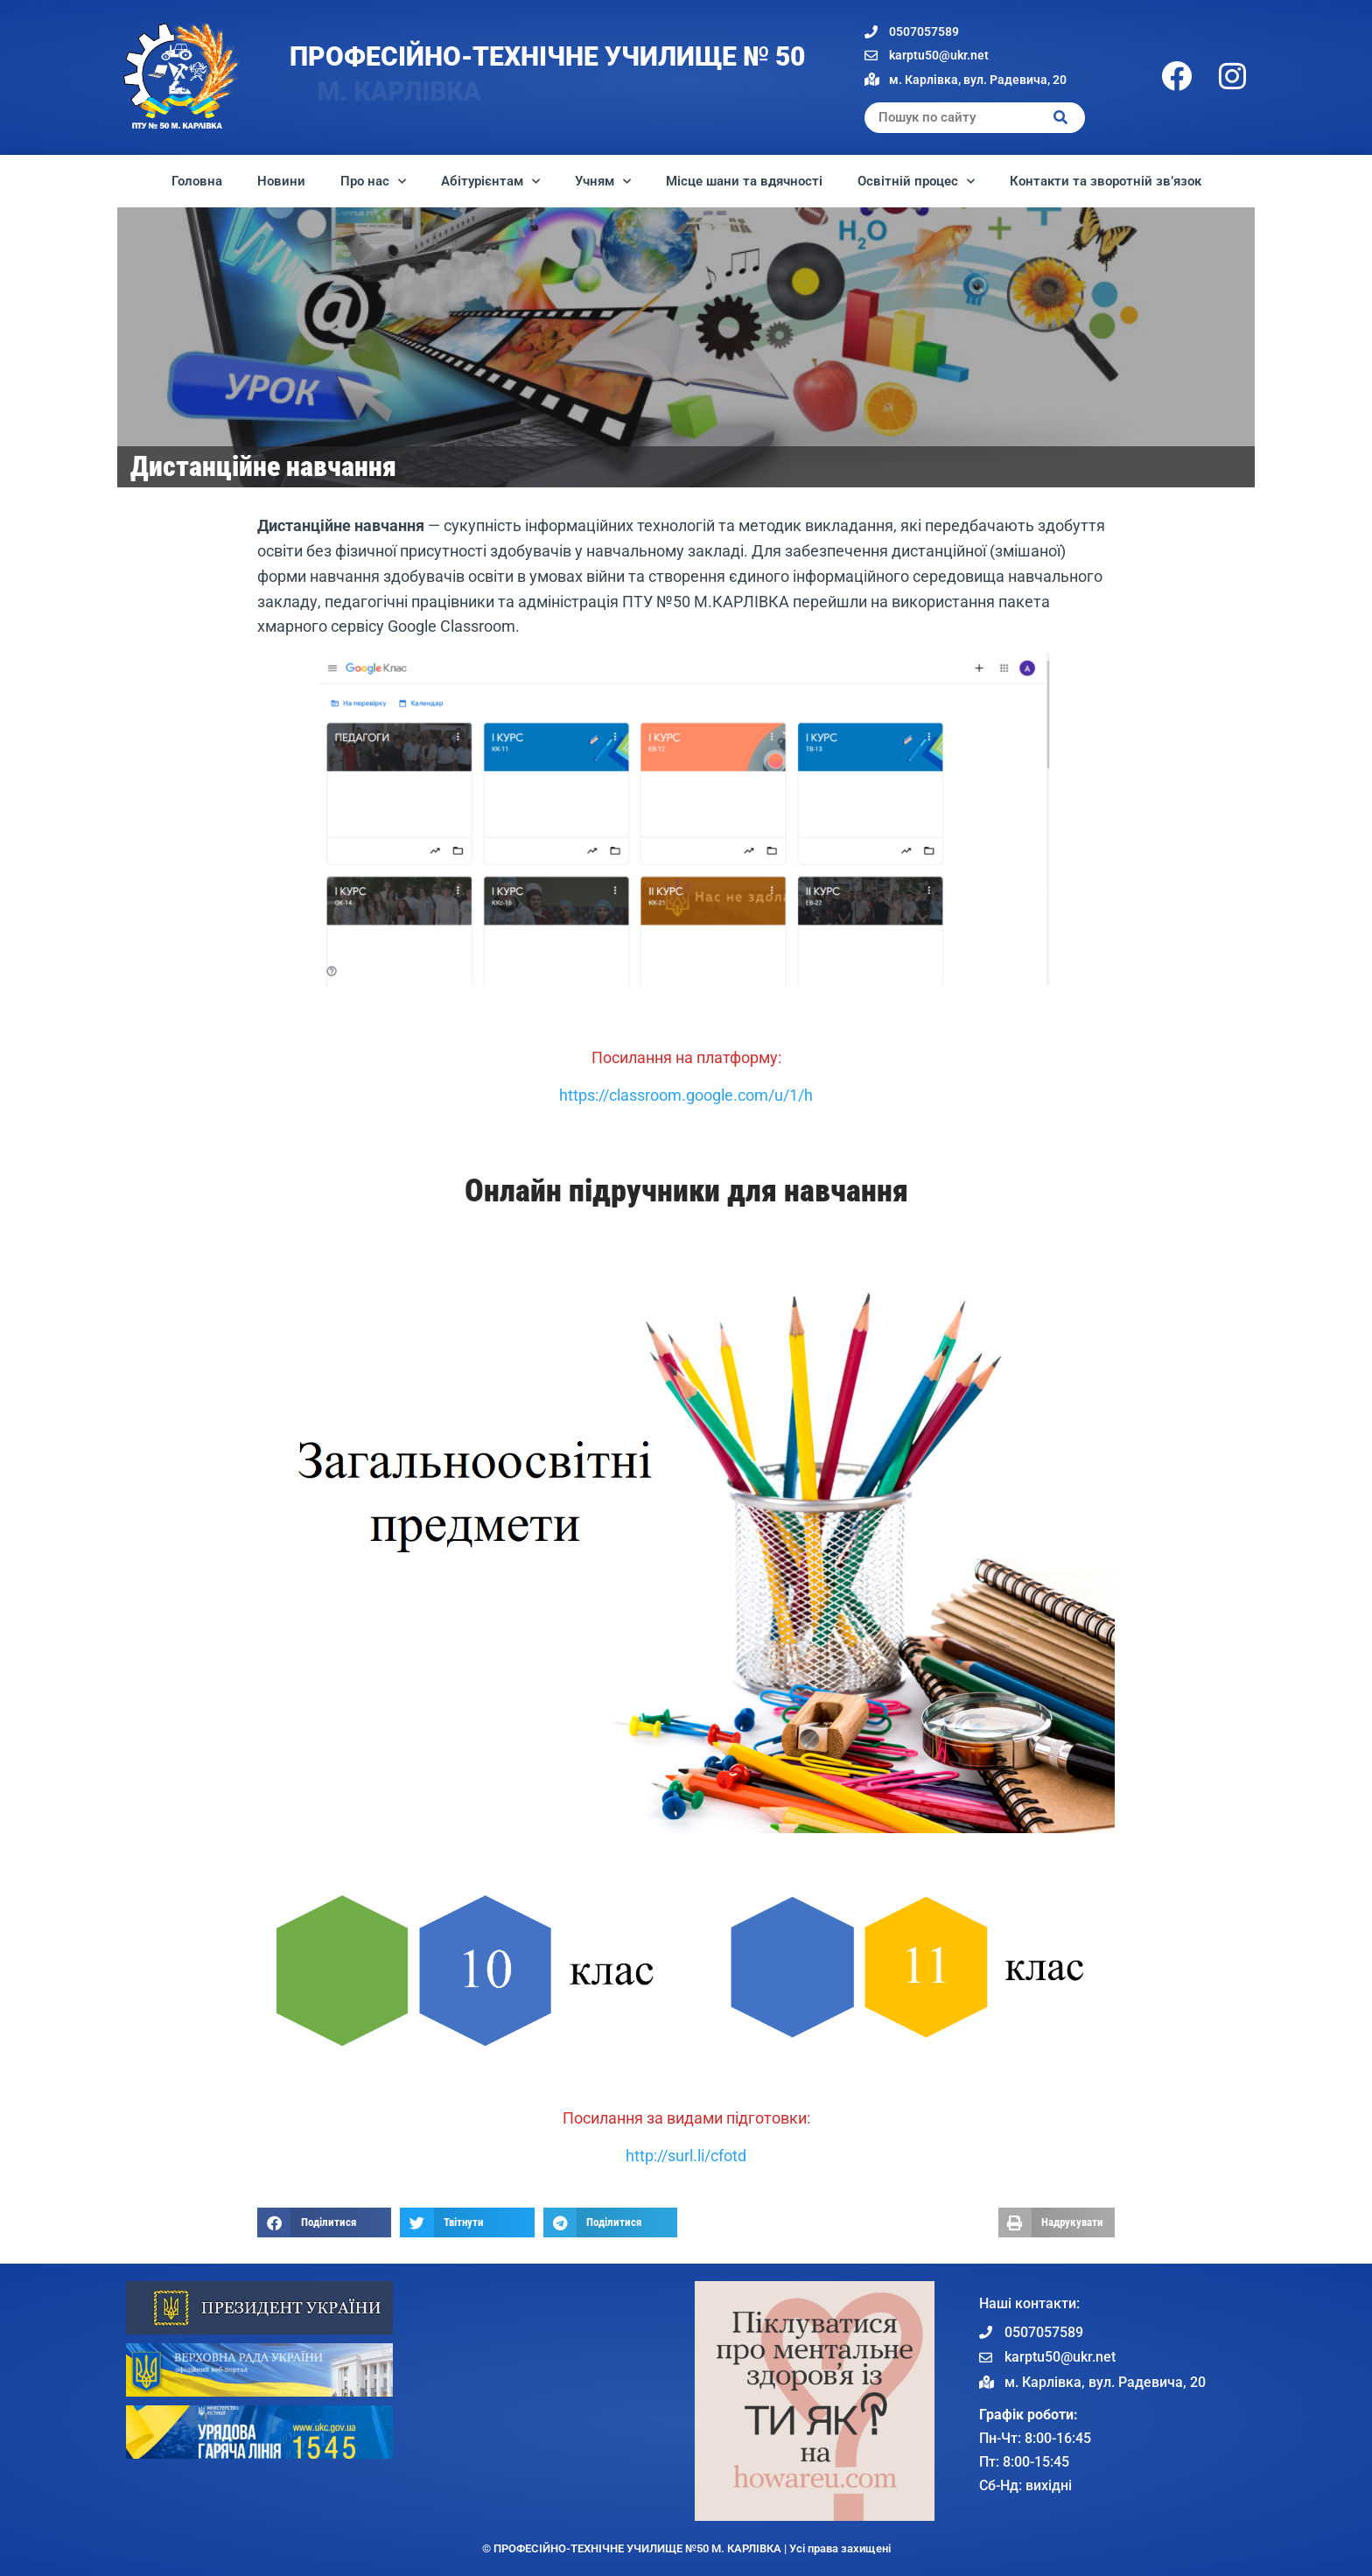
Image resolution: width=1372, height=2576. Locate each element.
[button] (324, 2222)
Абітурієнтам (490, 181)
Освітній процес (916, 181)
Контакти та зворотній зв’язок (1105, 181)
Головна (197, 181)
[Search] (1061, 118)
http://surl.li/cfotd (686, 2155)
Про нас (373, 181)
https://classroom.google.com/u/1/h (686, 1095)
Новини (281, 181)
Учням (603, 181)
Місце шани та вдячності (744, 181)
